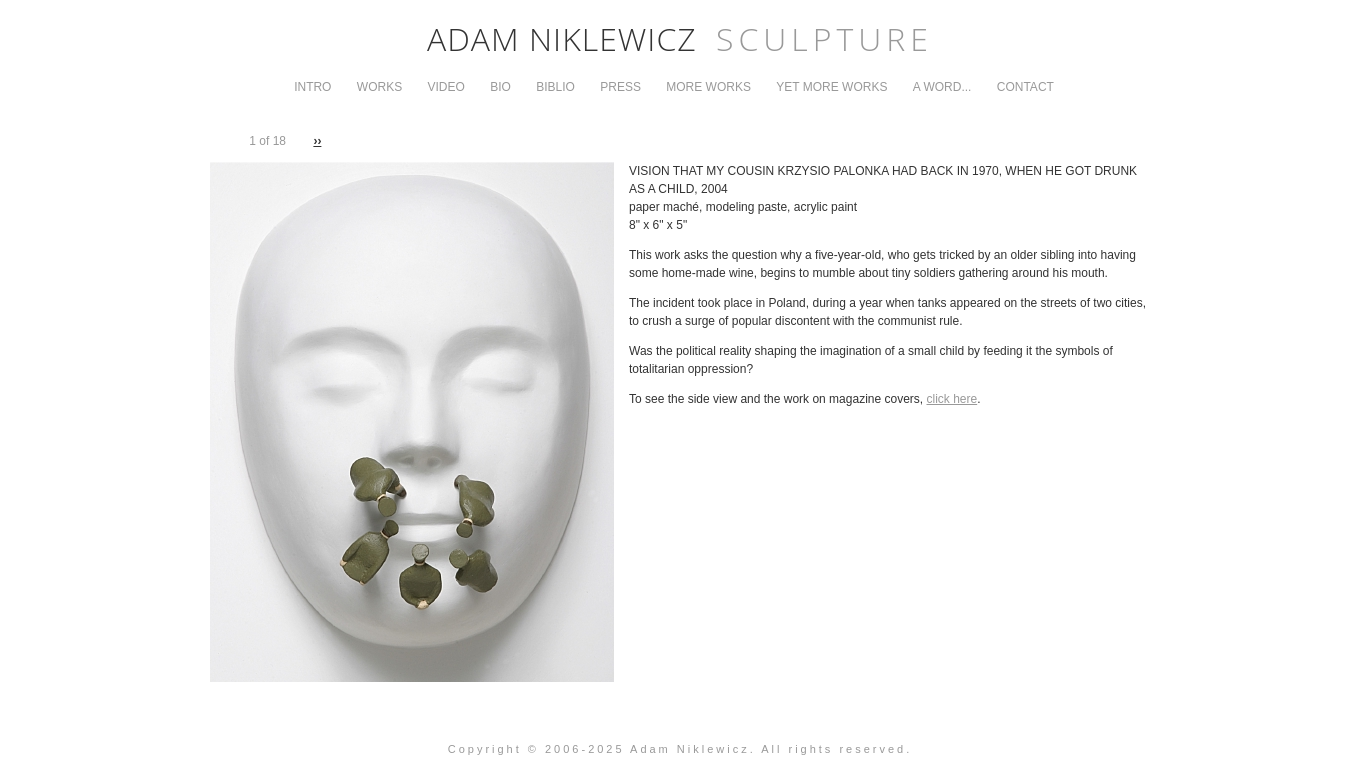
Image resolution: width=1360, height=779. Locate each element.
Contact (1025, 87)
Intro (312, 87)
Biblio (555, 87)
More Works (708, 87)
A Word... (942, 87)
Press (620, 87)
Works (379, 87)
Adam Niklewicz (680, 38)
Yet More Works (831, 87)
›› (317, 141)
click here (952, 399)
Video (446, 87)
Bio (500, 87)
